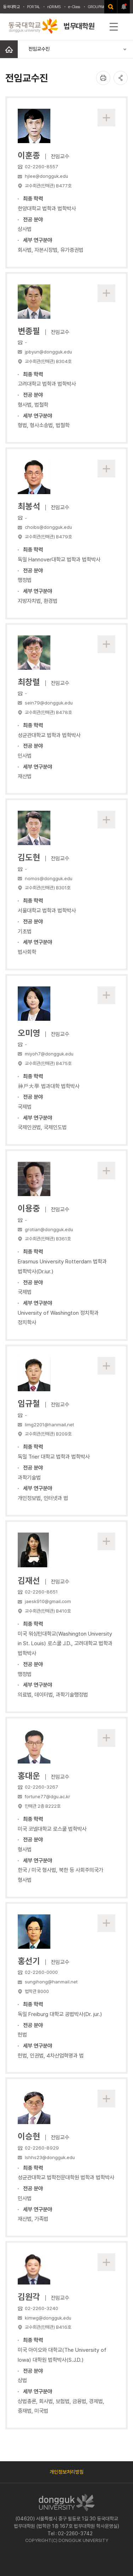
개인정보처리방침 (67, 2472)
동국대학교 (11, 6)
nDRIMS (54, 6)
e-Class (74, 6)
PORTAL (33, 6)
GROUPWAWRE (100, 6)
